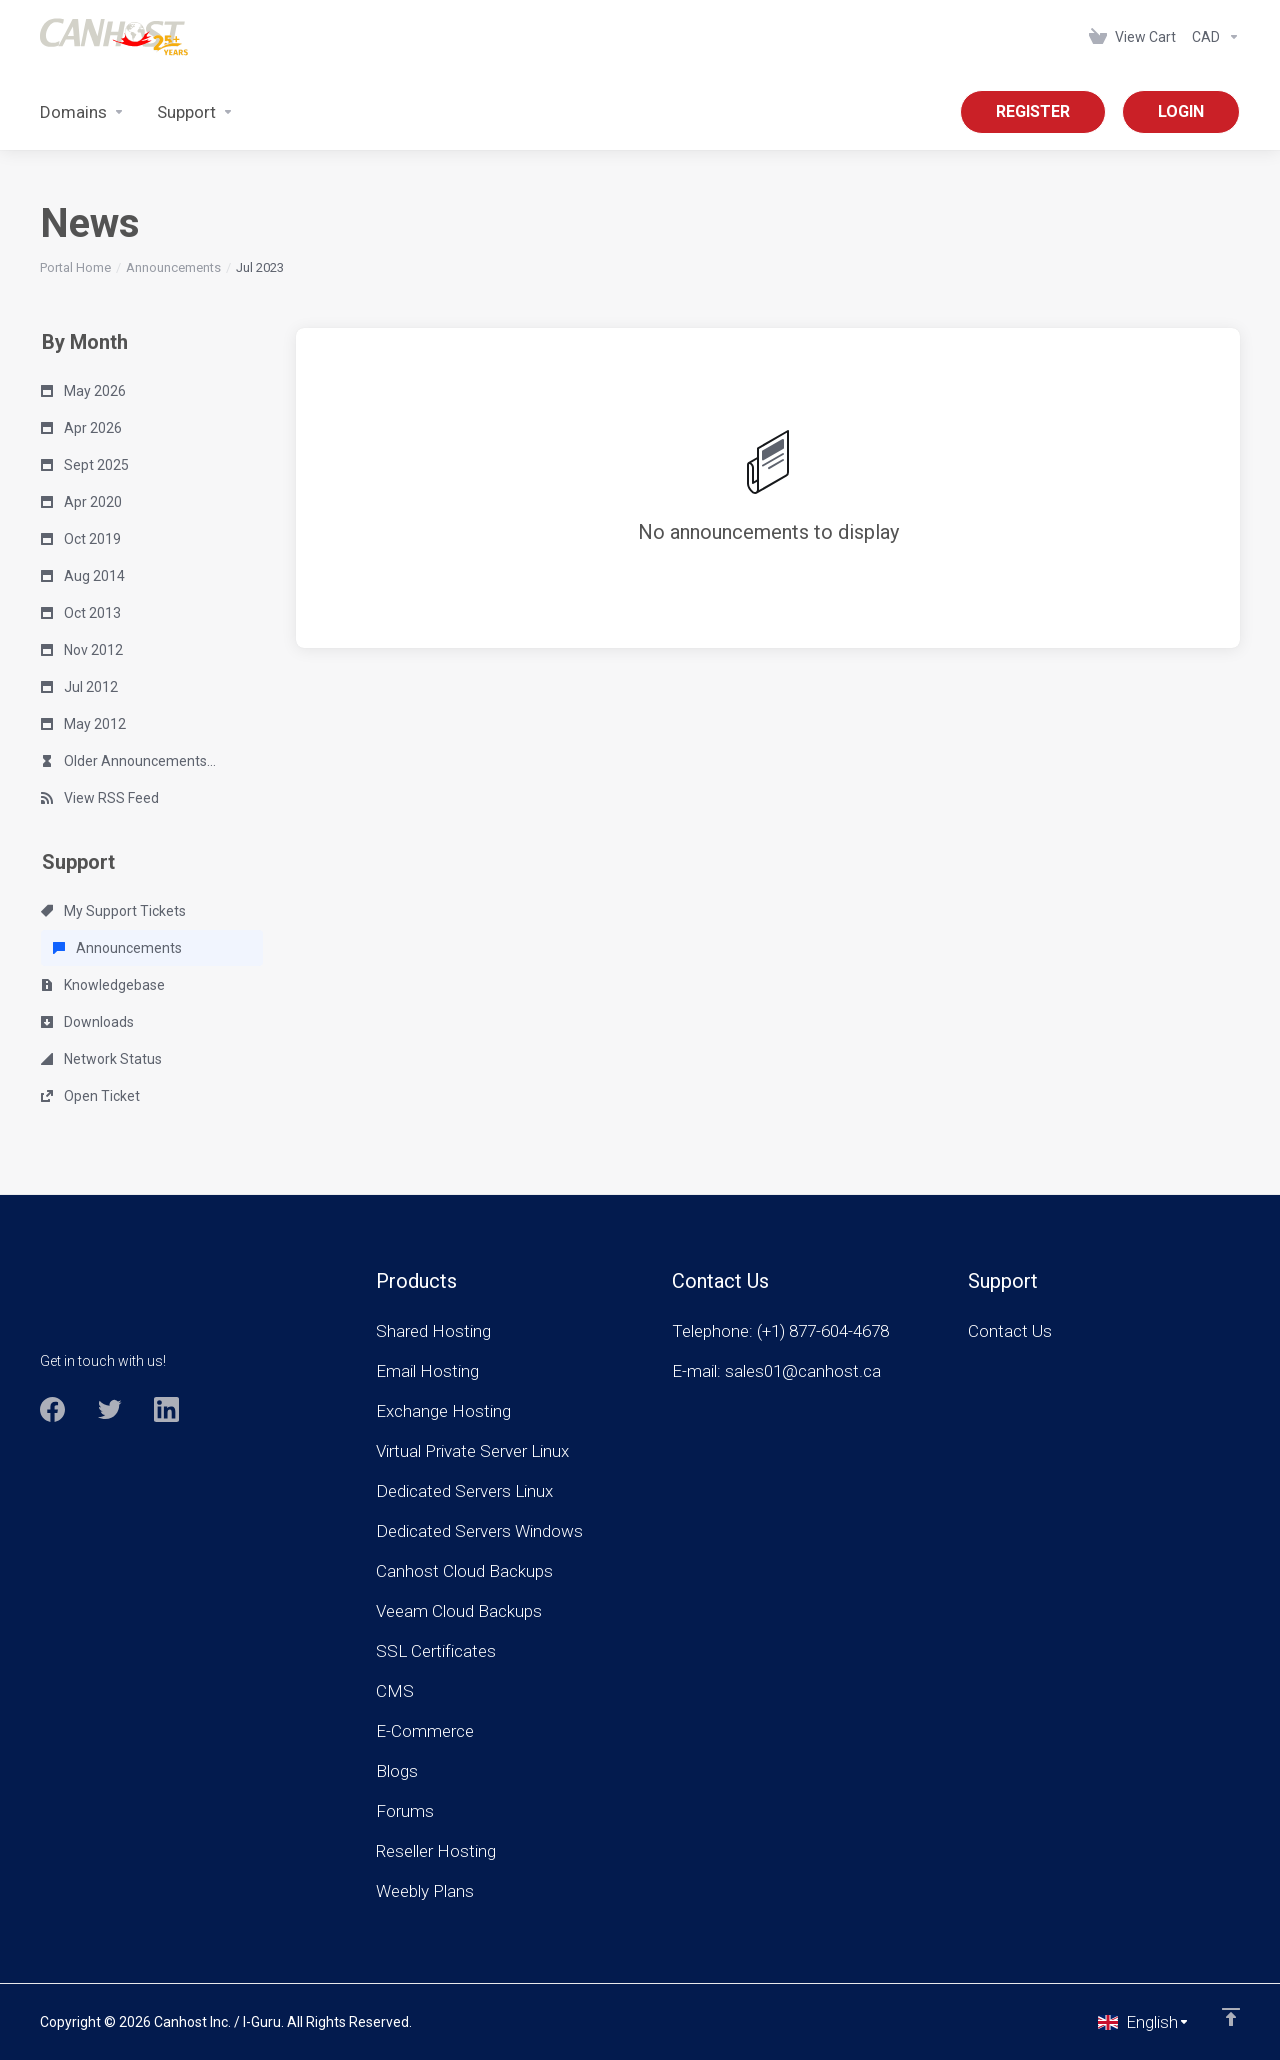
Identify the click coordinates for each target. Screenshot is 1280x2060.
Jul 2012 (79, 687)
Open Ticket (90, 1096)
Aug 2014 (83, 576)
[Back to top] (1231, 2017)
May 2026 (83, 391)
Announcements (173, 267)
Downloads (87, 1022)
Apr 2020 (81, 502)
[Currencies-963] (1212, 37)
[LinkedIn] (166, 1409)
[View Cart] (1132, 37)
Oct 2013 (81, 613)
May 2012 (83, 724)
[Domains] (82, 112)
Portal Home (75, 267)
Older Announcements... (128, 761)
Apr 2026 (81, 428)
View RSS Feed (100, 798)
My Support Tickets (113, 911)
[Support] (195, 112)
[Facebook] (52, 1409)
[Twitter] (109, 1409)
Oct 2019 (81, 539)
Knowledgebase (103, 985)
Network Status (101, 1059)
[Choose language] (1144, 2022)
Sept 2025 (85, 465)
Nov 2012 (82, 650)
